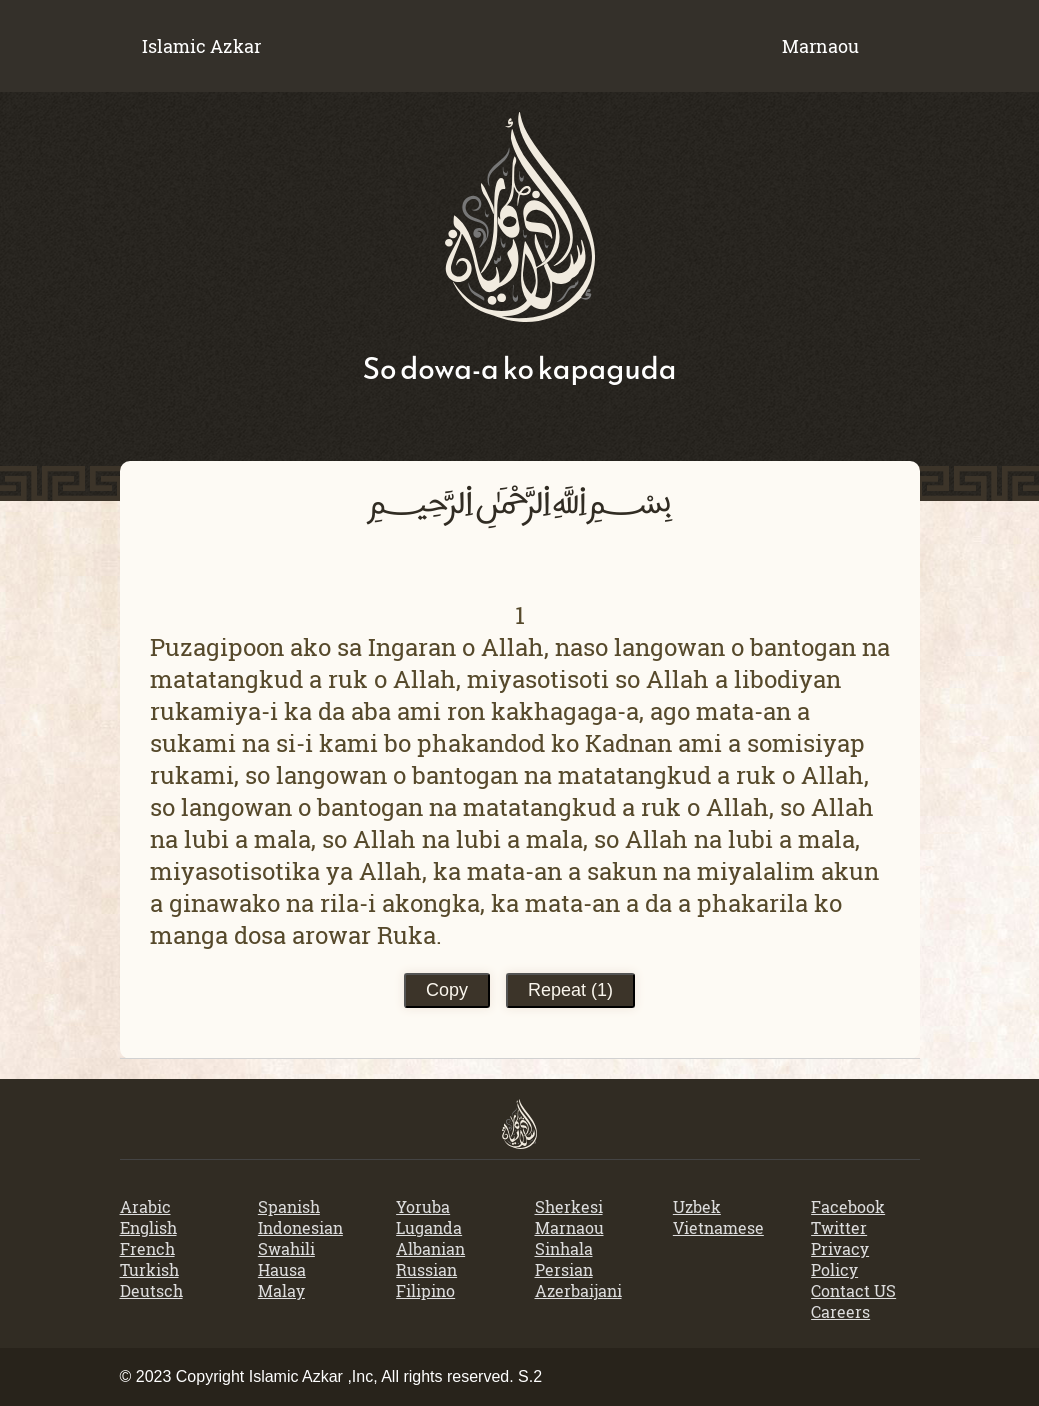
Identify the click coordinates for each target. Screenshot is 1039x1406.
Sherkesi (569, 1206)
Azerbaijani (578, 1290)
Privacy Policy (840, 1259)
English (148, 1227)
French (147, 1248)
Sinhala (564, 1248)
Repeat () (570, 990)
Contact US (853, 1290)
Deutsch (151, 1290)
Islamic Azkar (201, 46)
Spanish (289, 1206)
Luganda (429, 1227)
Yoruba (423, 1206)
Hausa (282, 1269)
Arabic (145, 1206)
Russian (426, 1269)
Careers (840, 1311)
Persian (564, 1269)
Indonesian (300, 1227)
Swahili (286, 1248)
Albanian (430, 1248)
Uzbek (697, 1206)
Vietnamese (718, 1227)
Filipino (425, 1290)
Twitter (839, 1227)
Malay (281, 1290)
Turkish (149, 1269)
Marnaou (569, 1227)
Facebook (848, 1206)
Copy (447, 990)
